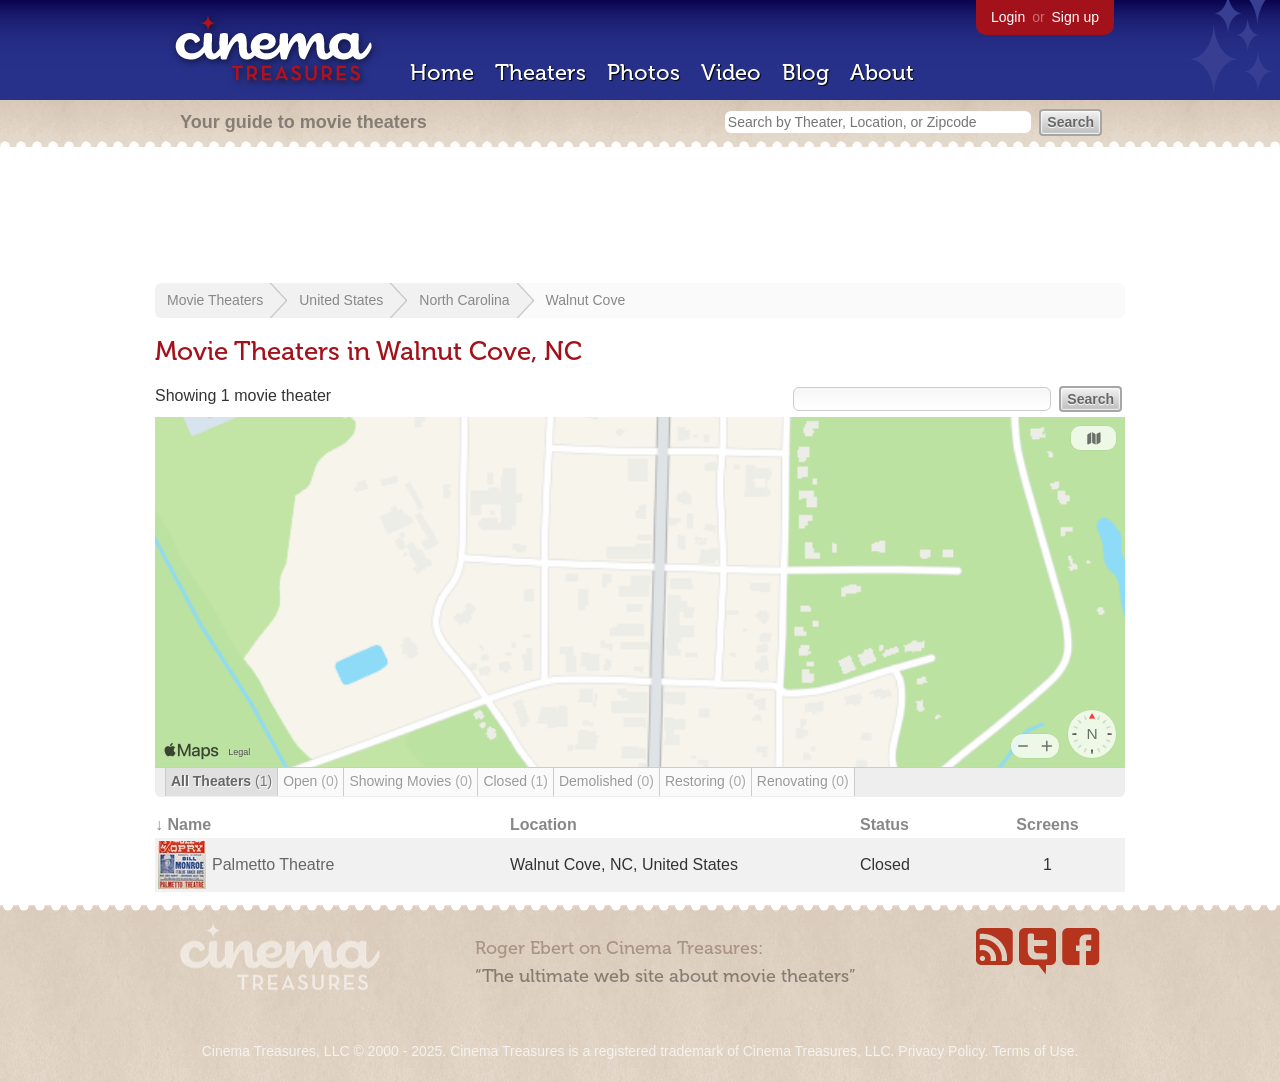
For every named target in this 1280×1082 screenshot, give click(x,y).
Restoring (705, 781)
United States (341, 300)
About (882, 72)
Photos (643, 72)
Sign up (1075, 17)
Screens (1047, 824)
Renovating (803, 781)
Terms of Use (1033, 1051)
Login (1008, 17)
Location (543, 824)
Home (442, 72)
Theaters (540, 72)
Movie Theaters (215, 300)
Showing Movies (410, 781)
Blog (805, 72)
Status (884, 824)
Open (310, 781)
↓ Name (183, 824)
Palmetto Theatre (273, 864)
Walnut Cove (586, 300)
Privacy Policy (941, 1051)
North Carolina (464, 300)
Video (731, 72)
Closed (515, 781)
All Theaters (221, 781)
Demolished (606, 781)
